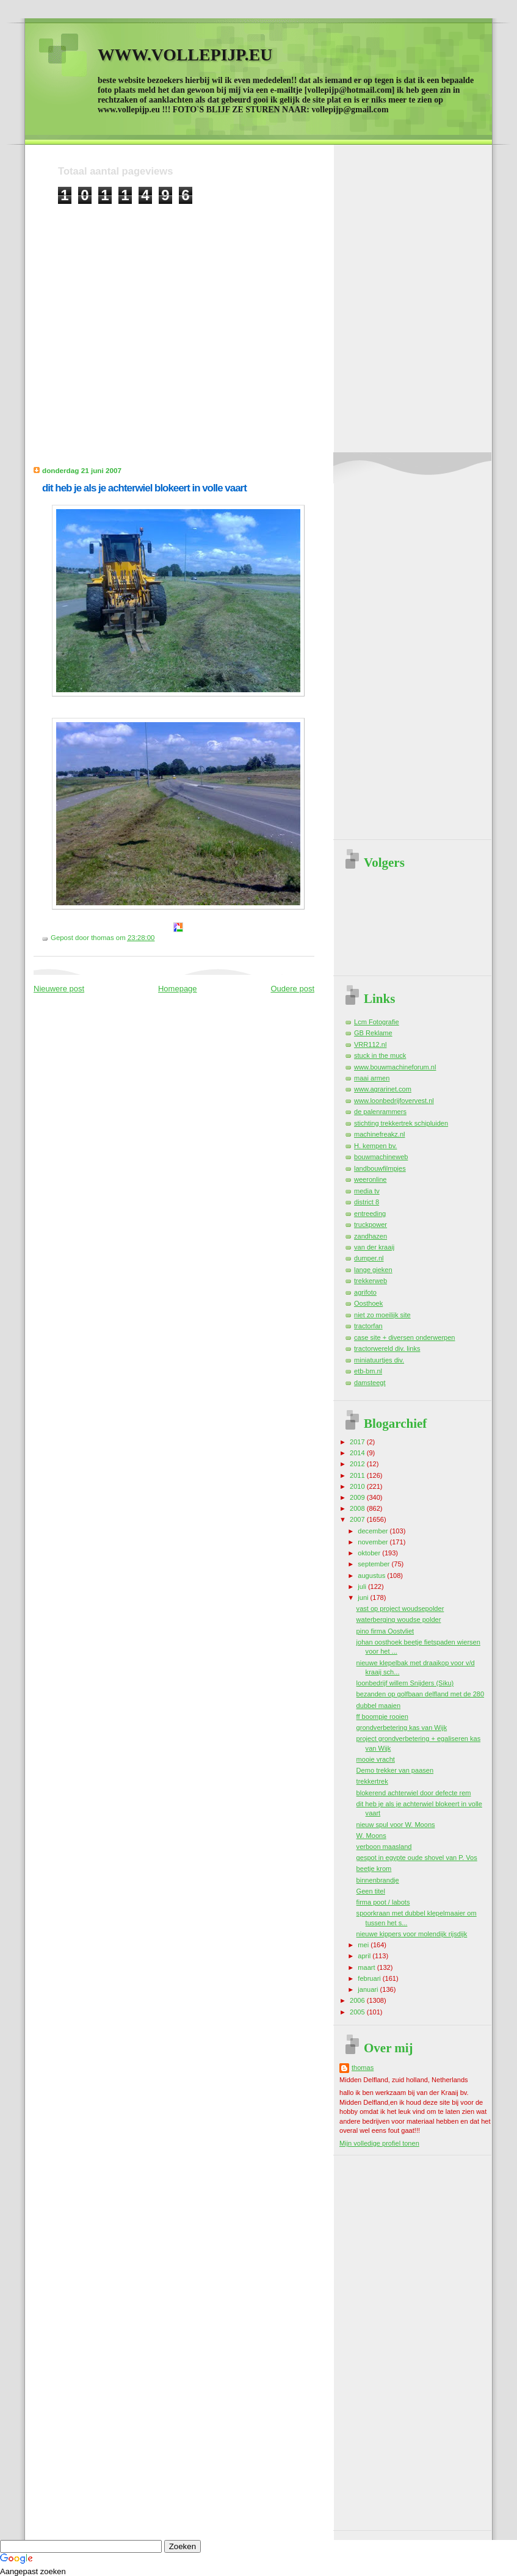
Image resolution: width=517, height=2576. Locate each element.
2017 (358, 1441)
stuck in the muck (380, 1055)
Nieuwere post (59, 988)
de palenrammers (380, 1111)
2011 (358, 1475)
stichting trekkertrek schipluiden (401, 1123)
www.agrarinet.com (382, 1089)
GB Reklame (373, 1033)
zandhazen (370, 1236)
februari (370, 1978)
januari (369, 1989)
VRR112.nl (370, 1044)
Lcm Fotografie (376, 1022)
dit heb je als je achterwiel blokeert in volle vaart (144, 488)
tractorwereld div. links (387, 1348)
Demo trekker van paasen (395, 1770)
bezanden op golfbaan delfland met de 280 (420, 1694)
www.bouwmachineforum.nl (395, 1067)
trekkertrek (372, 1781)
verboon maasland (384, 1846)
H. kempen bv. (375, 1145)
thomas (363, 2067)
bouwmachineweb (381, 1156)
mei (364, 1944)
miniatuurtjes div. (379, 1360)
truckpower (370, 1224)
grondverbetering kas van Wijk (401, 1727)
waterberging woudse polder (398, 1619)
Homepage (177, 988)
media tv (367, 1191)
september (374, 1564)
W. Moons (371, 1835)
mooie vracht (375, 1759)
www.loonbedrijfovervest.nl (394, 1100)
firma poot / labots (383, 1902)
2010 (358, 1486)
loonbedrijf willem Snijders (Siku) (405, 1683)
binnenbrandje (377, 1880)
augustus (372, 1575)
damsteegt (370, 1382)
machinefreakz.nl (379, 1134)
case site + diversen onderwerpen (404, 1337)
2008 (358, 1508)
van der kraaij (374, 1247)
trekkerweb (370, 1280)
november (373, 1542)
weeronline (370, 1179)
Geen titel (370, 1891)
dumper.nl (369, 1258)
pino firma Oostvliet (385, 1631)
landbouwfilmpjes (380, 1168)
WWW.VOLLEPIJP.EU (185, 54)
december (373, 1531)
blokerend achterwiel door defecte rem (413, 1792)
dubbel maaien (378, 1705)
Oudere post (292, 988)
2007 (358, 1519)
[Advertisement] (114, 318)
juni (364, 1597)
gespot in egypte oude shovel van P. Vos (416, 1857)
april (365, 1955)
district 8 (366, 1202)
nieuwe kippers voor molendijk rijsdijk (412, 1933)
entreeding (370, 1213)
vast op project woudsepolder (400, 1608)
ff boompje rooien (382, 1716)
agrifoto (365, 1292)
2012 (358, 1463)
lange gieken (373, 1269)
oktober (370, 1553)
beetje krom (374, 1868)
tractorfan (368, 1326)
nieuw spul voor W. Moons (395, 1824)
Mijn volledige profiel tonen (379, 2143)
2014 (358, 1452)
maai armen (371, 1078)
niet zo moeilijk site (382, 1315)
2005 (358, 2012)
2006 (358, 2000)
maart (367, 1967)
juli (363, 1586)
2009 (358, 1497)
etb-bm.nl (368, 1371)
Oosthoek (368, 1303)
